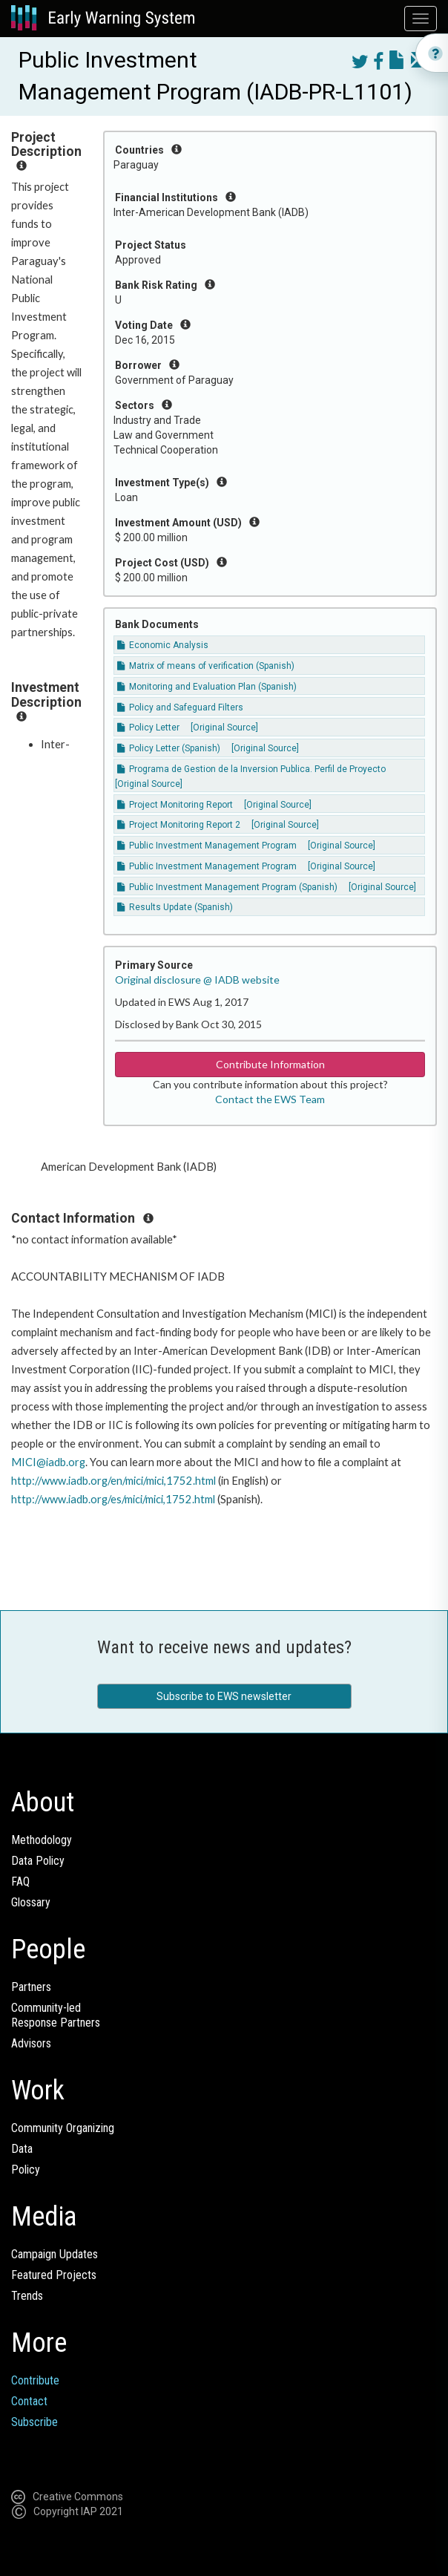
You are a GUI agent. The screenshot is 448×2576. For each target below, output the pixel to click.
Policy (25, 2170)
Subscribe (34, 2422)
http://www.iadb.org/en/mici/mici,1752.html (113, 1480)
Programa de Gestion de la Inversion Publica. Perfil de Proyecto (251, 769)
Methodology (41, 1840)
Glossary (30, 1902)
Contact (29, 2401)
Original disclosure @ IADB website (197, 979)
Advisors (31, 2043)
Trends (27, 2296)
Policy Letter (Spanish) (170, 748)
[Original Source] (224, 727)
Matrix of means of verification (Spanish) (205, 666)
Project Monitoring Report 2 (178, 825)
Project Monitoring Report (176, 805)
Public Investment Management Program (207, 845)
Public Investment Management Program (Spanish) (228, 887)
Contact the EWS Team (270, 1099)
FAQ (20, 1881)
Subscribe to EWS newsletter (224, 1696)
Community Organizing (62, 2128)
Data (22, 2149)
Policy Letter (148, 727)
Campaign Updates (54, 2254)
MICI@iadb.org (48, 1462)
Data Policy (38, 1861)
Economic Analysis (162, 645)
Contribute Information (270, 1064)
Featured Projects (53, 2275)
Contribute (35, 2380)
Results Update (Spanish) (175, 907)
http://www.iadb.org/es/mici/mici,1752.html (113, 1499)
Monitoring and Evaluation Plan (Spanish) (207, 686)
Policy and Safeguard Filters (180, 707)
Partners (31, 1987)
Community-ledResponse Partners (55, 2015)
